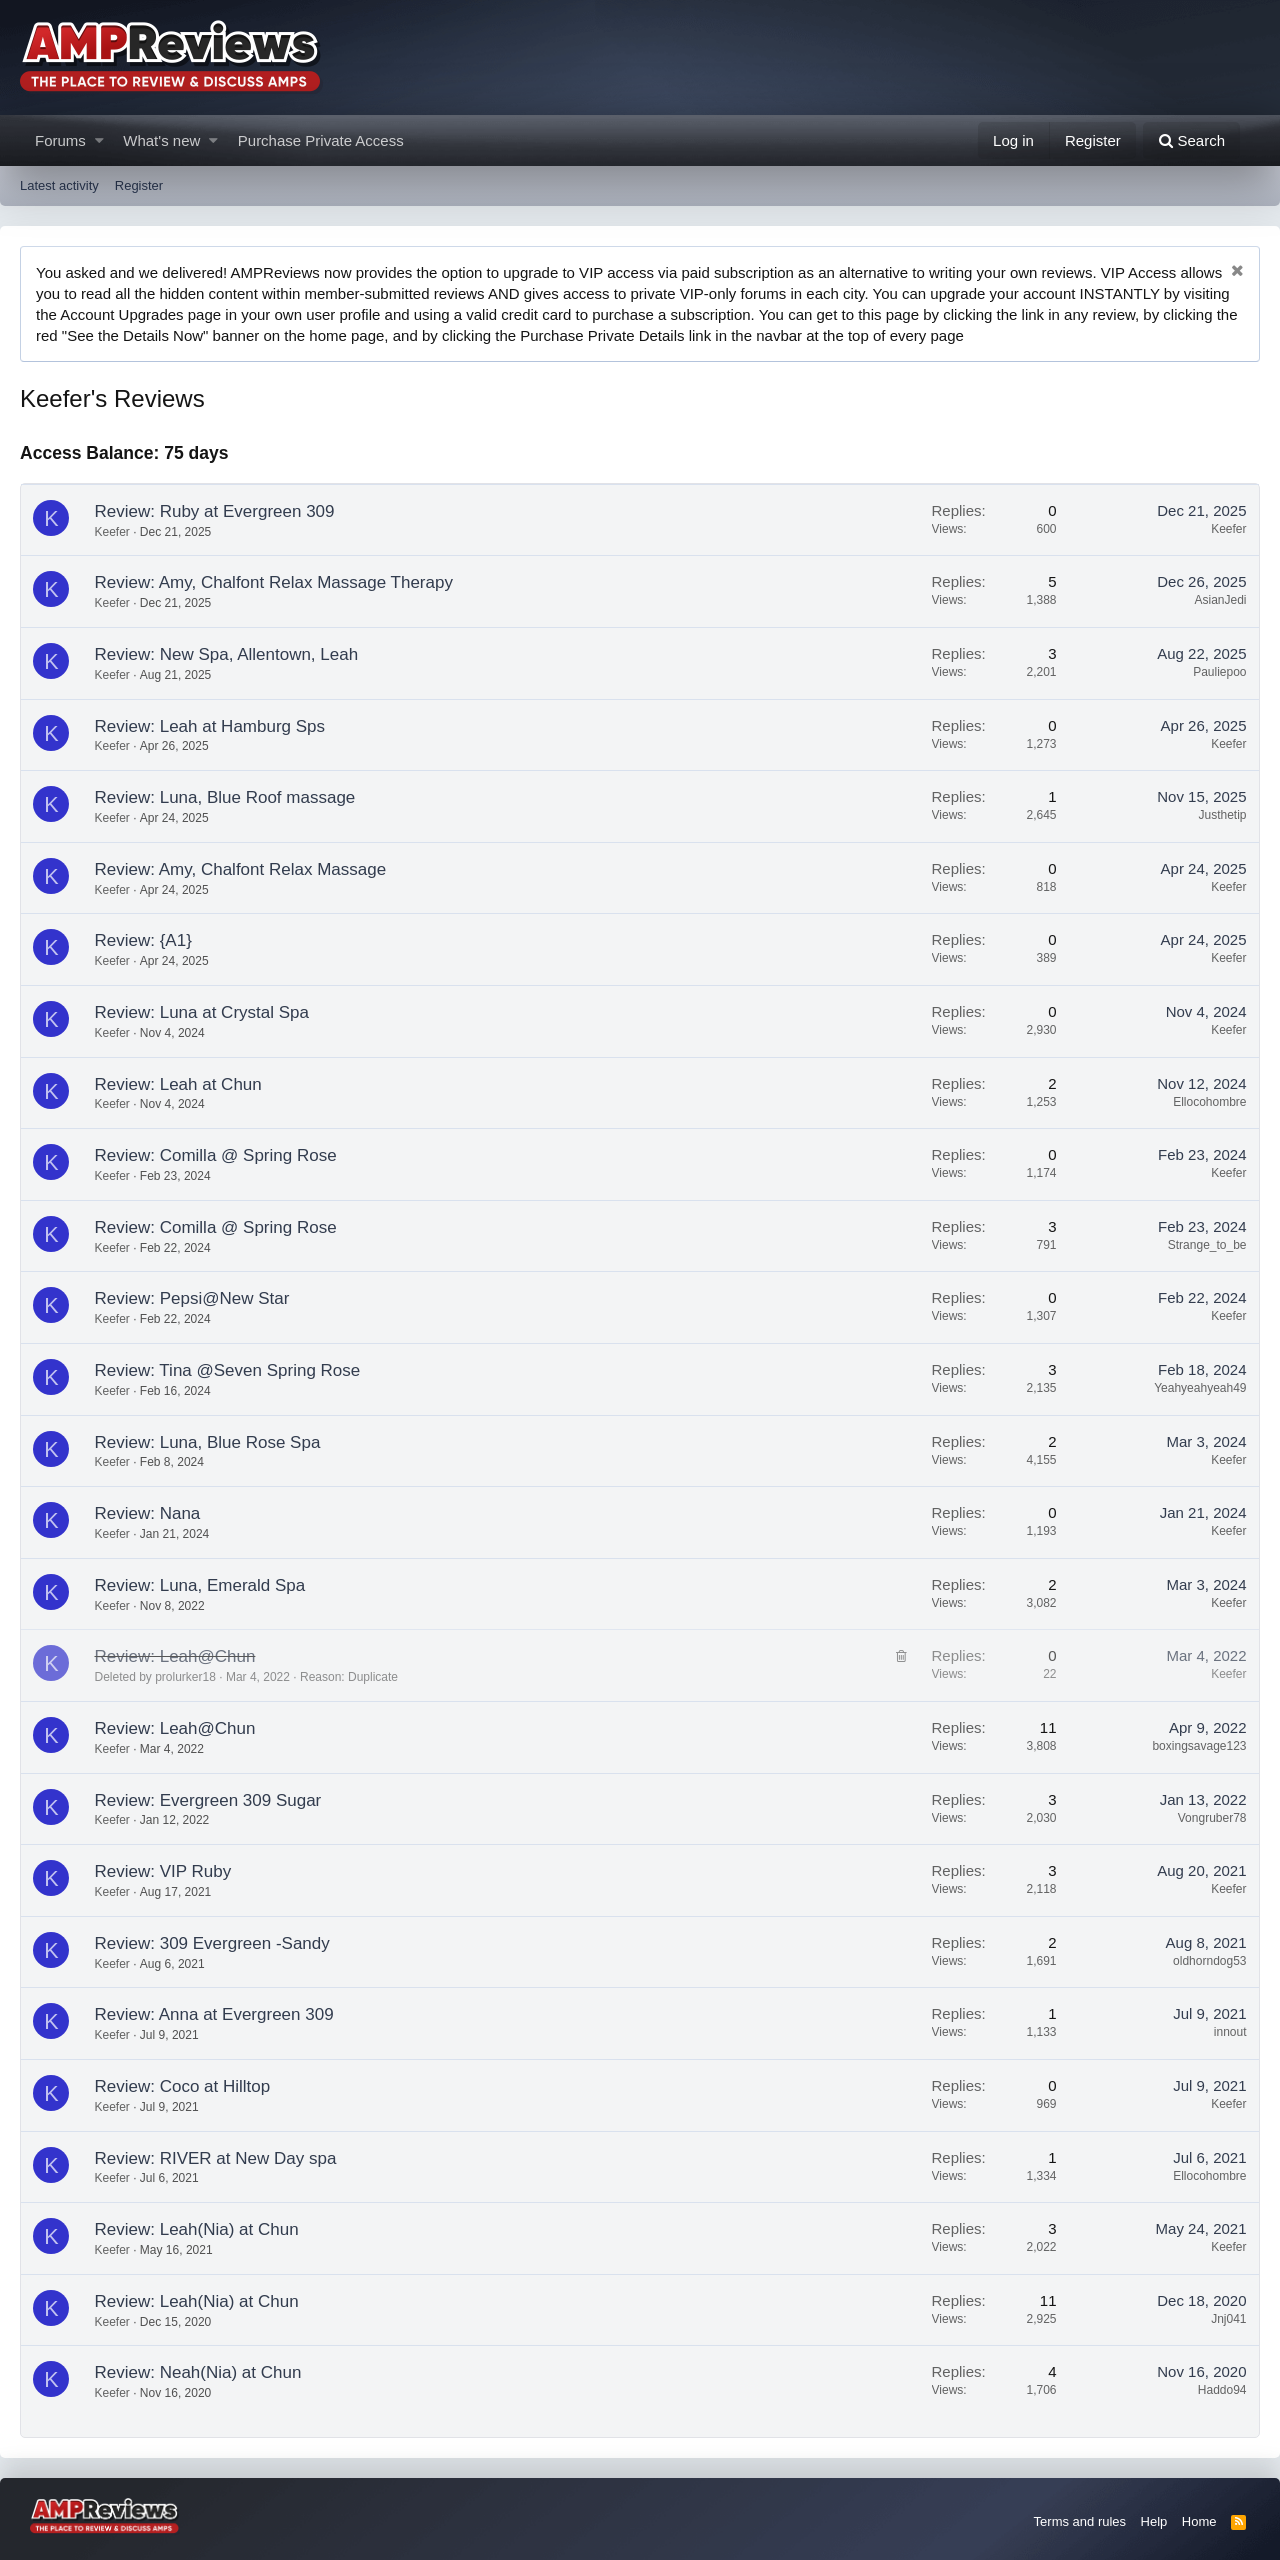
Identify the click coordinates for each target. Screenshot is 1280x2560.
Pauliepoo (1219, 672)
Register (139, 185)
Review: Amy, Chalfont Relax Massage (241, 869)
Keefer (112, 532)
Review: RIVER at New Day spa (216, 2158)
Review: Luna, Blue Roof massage (225, 797)
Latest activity (59, 185)
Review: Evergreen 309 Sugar (208, 1800)
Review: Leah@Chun (175, 1656)
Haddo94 (1222, 2390)
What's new (161, 140)
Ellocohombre (1209, 1102)
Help (1154, 2521)
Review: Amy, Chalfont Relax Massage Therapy (274, 582)
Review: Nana (148, 1513)
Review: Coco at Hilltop (183, 2086)
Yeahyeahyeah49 (1200, 1388)
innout (1230, 2032)
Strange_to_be (1207, 1245)
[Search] (1191, 140)
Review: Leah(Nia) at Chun (197, 2229)
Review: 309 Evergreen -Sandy (212, 1943)
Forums (60, 140)
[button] (99, 140)
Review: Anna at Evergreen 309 (214, 2014)
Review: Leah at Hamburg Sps (210, 726)
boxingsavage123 (1199, 1746)
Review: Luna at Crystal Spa (202, 1012)
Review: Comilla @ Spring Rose (216, 1155)
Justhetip (1222, 815)
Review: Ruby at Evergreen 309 (215, 511)
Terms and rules (1080, 2521)
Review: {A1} (143, 940)
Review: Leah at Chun (178, 1084)
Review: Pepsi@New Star (192, 1298)
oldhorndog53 (1209, 1961)
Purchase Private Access (321, 140)
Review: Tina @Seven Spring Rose (228, 1370)
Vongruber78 (1212, 1818)
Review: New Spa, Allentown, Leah (227, 654)
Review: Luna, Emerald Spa (200, 1585)
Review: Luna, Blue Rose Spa (208, 1442)
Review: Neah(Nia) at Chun (198, 2372)
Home (1199, 2521)
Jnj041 (1228, 2319)
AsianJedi (1220, 600)
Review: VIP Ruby (163, 1871)
